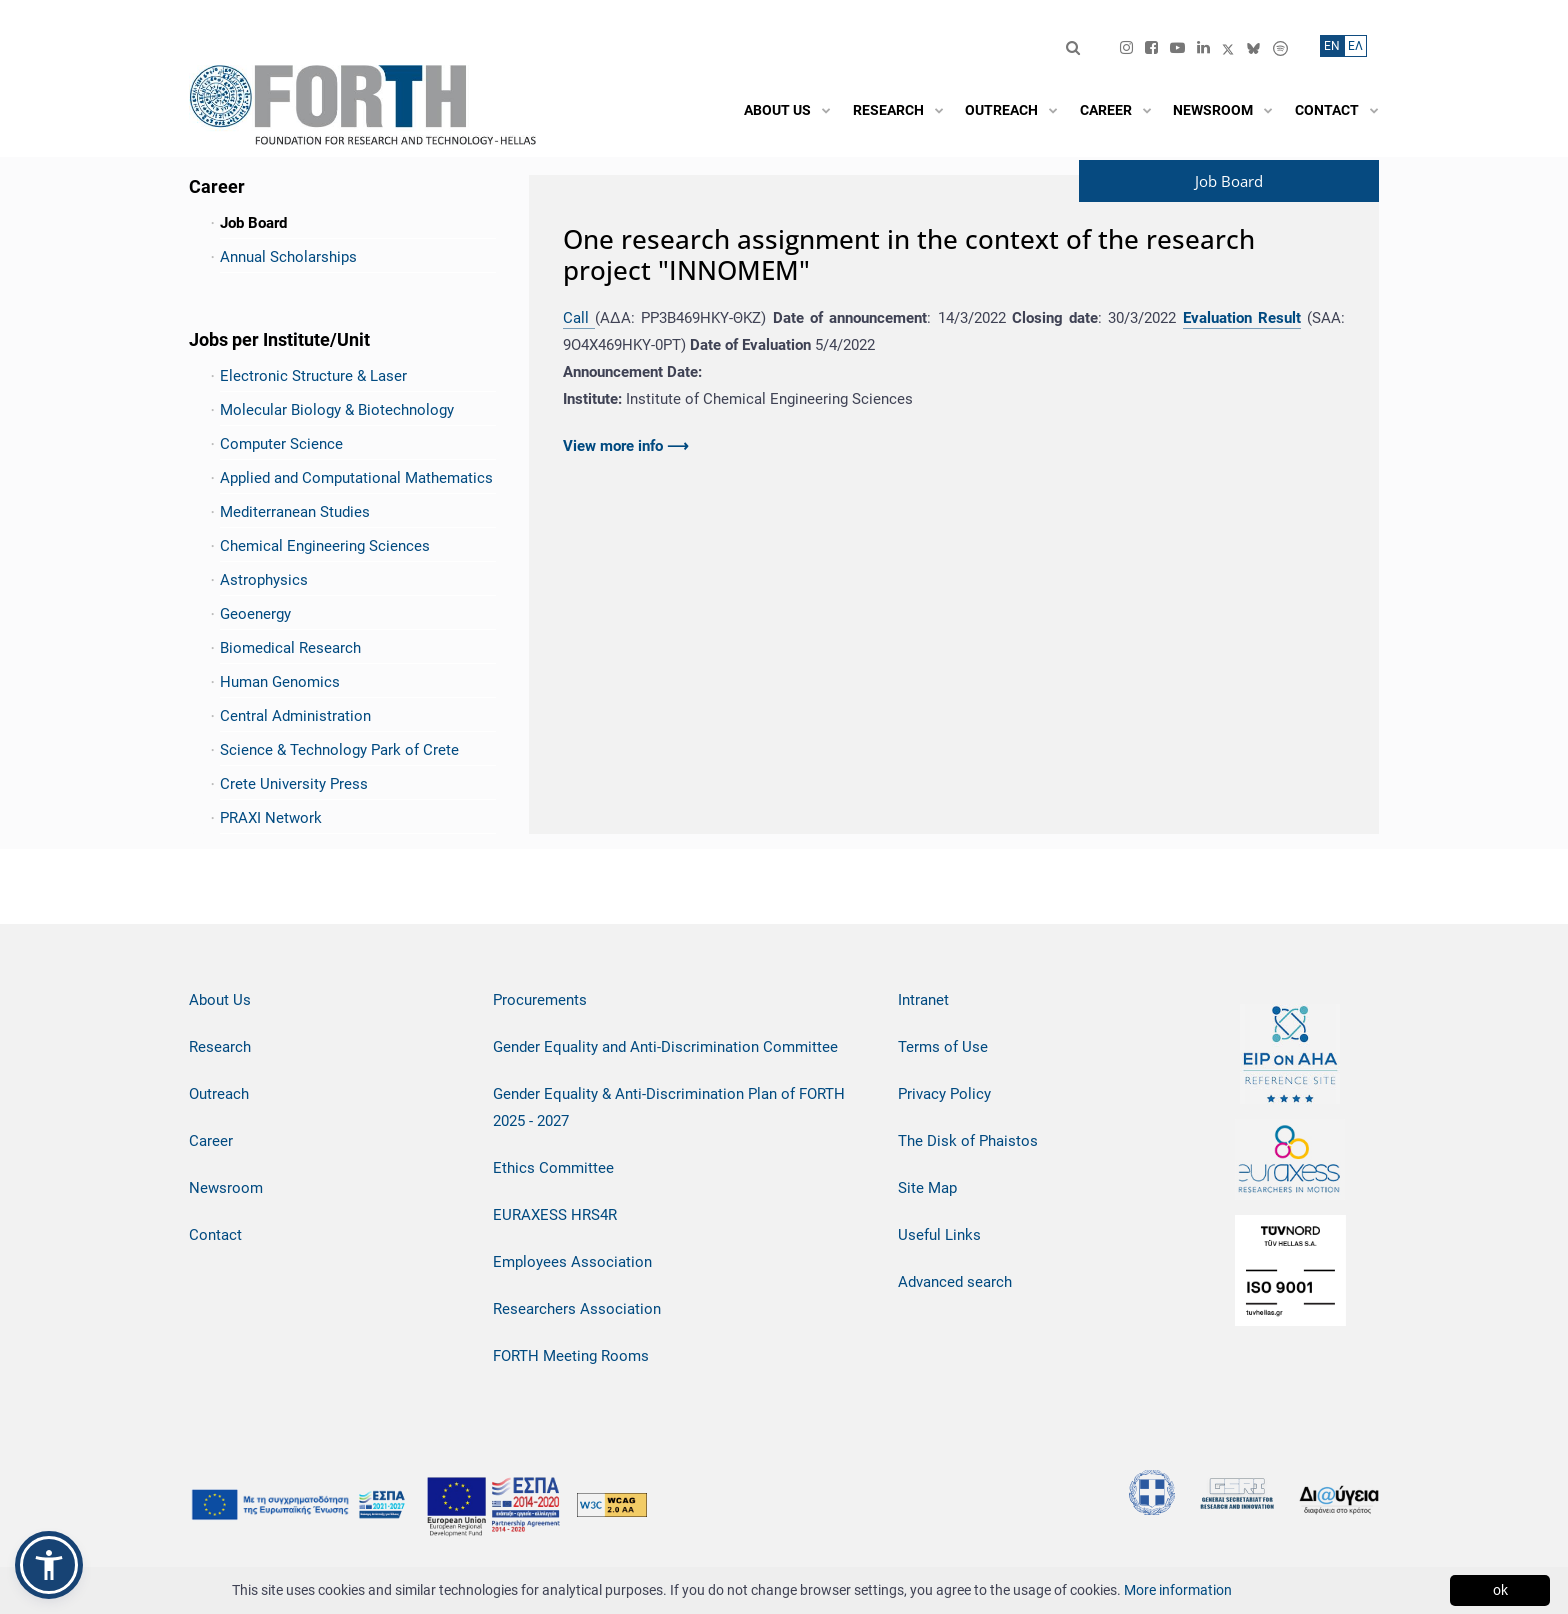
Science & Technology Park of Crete (339, 750)
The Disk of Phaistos (968, 1141)
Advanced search (955, 1282)
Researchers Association (577, 1309)
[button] (49, 1565)
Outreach (219, 1094)
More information (1178, 1590)
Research (220, 1047)
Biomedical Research (290, 648)
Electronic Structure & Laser (313, 376)
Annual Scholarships (288, 257)
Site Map (927, 1188)
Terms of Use (943, 1047)
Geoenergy (255, 614)
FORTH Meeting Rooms (571, 1356)
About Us (220, 1000)
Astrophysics (264, 580)
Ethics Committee (553, 1168)
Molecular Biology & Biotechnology (337, 410)
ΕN (1332, 46)
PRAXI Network (271, 818)
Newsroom (226, 1188)
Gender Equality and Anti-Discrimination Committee (665, 1047)
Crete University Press (294, 784)
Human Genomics (280, 682)
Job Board (253, 223)
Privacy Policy (944, 1094)
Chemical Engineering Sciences (325, 546)
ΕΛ (1355, 46)
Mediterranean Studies (295, 512)
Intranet (923, 1000)
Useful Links (939, 1235)
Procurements (540, 1000)
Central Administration (295, 716)
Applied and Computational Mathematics (356, 478)
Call (579, 318)
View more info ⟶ (626, 446)
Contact (215, 1235)
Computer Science (281, 444)
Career (211, 1141)
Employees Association (572, 1262)
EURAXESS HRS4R (555, 1215)
